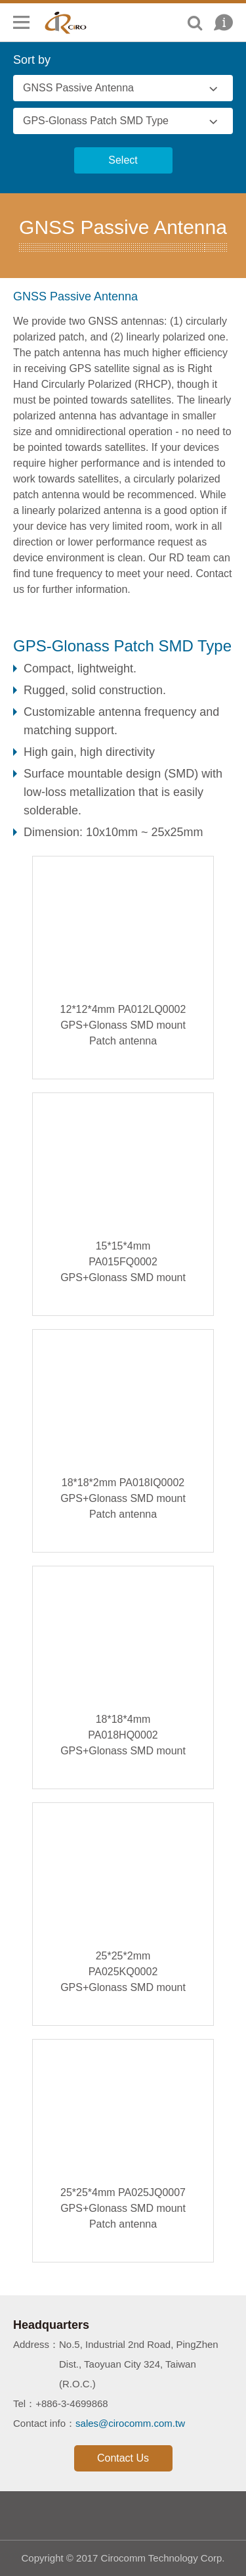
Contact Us (123, 2458)
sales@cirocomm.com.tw (130, 2423)
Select (122, 160)
